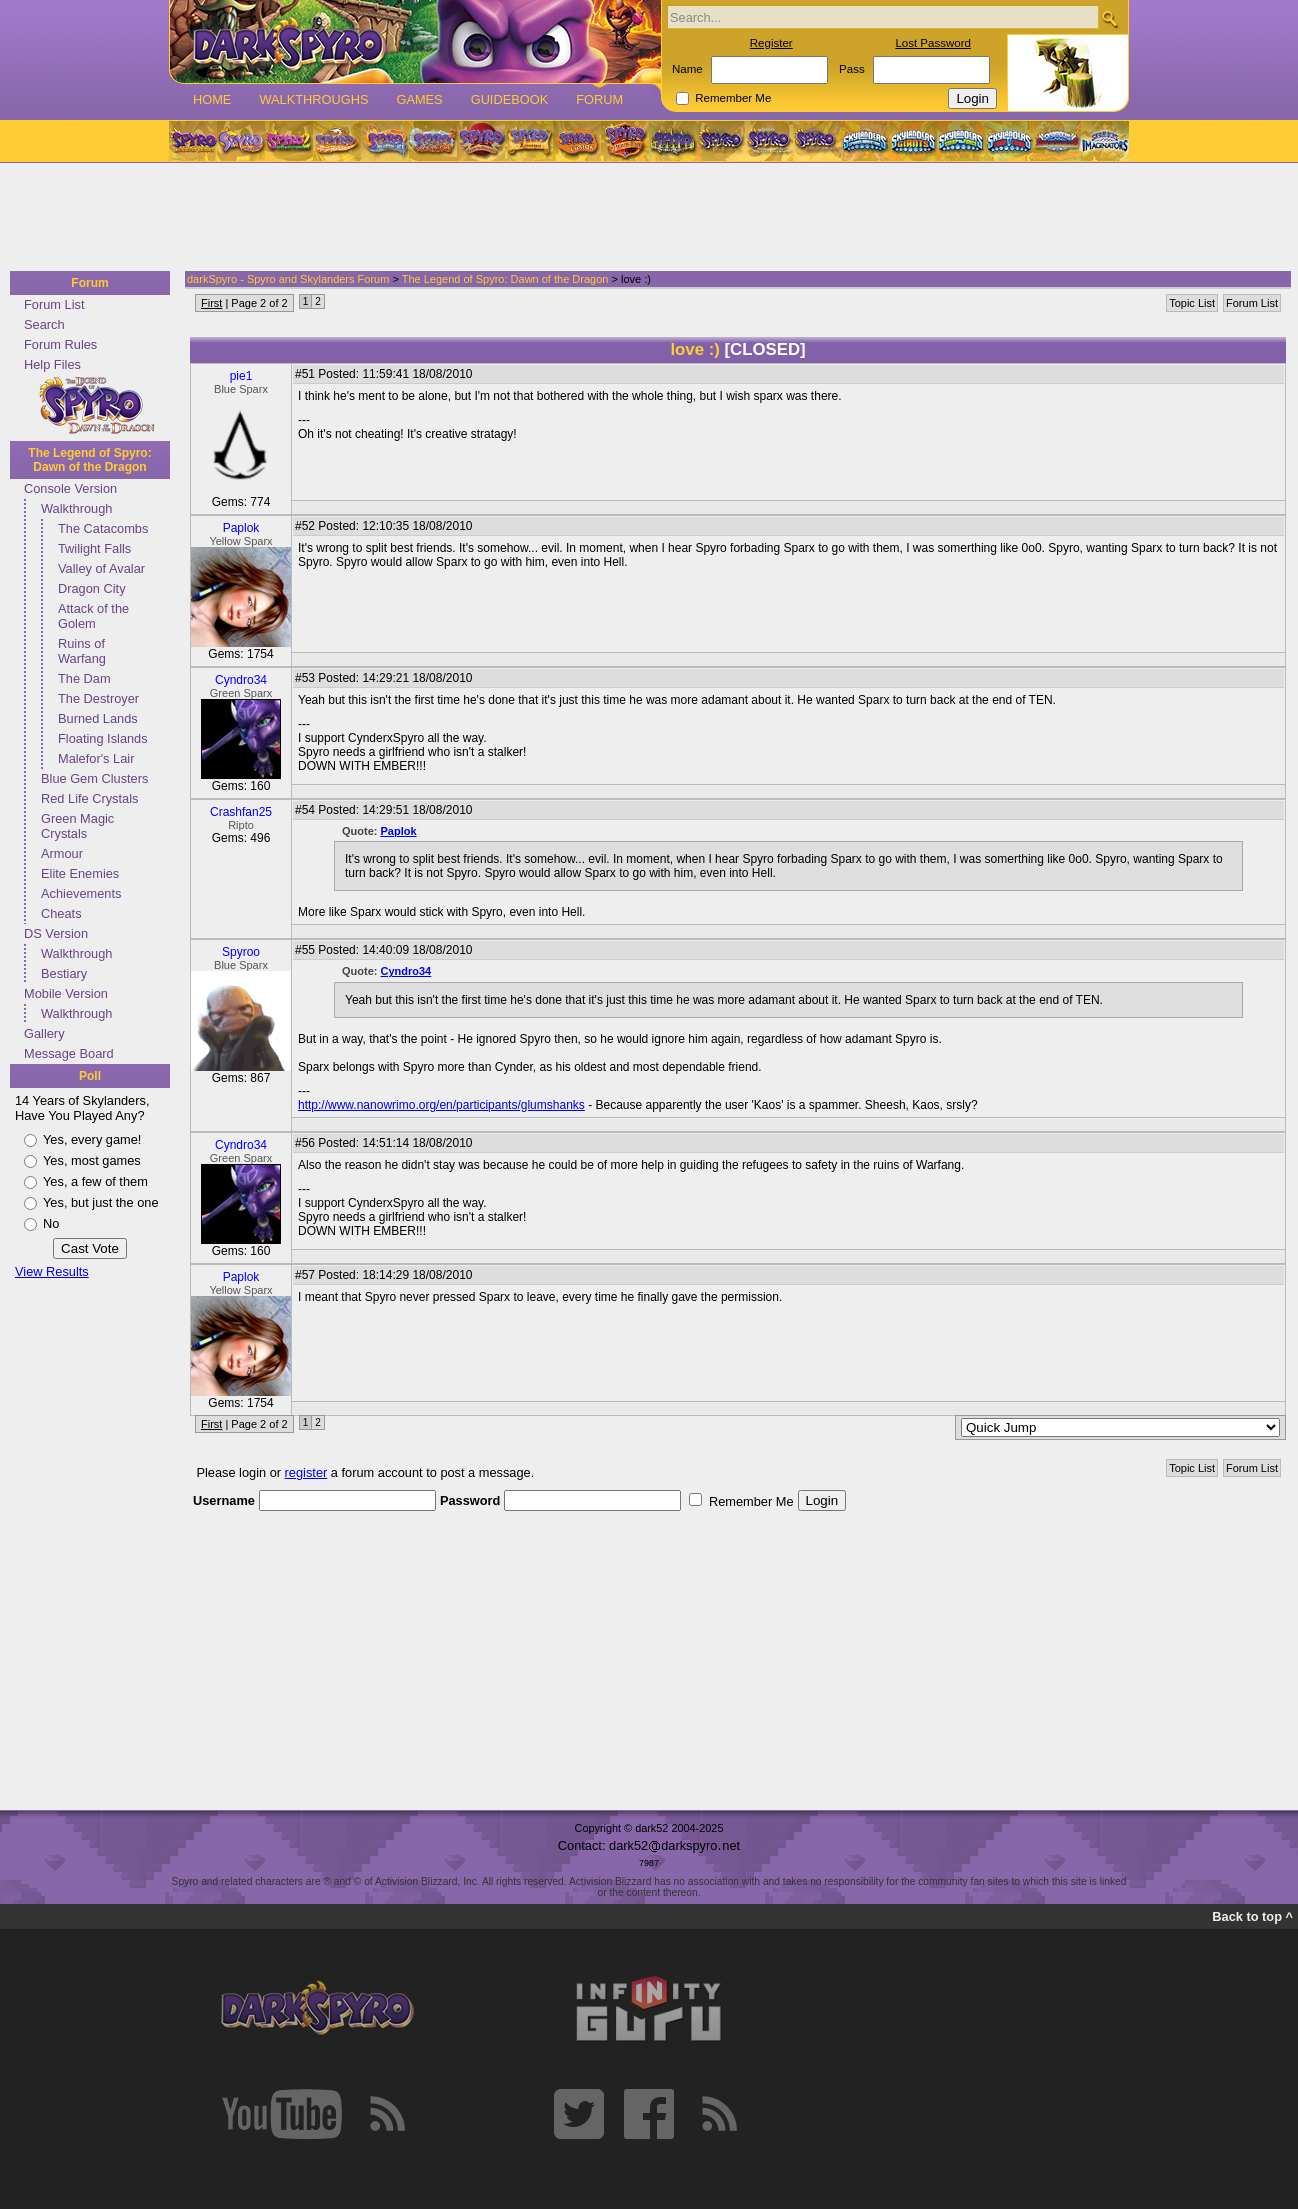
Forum (599, 99)
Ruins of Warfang (82, 651)
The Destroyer (98, 698)
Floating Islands (103, 738)
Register (771, 43)
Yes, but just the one (101, 1202)
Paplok (241, 528)
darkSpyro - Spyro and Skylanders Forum (288, 279)
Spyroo (241, 952)
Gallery (44, 1033)
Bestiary (64, 973)
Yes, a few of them (95, 1181)
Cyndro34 (241, 680)
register (306, 1472)
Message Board (69, 1053)
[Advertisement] (643, 218)
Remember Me (733, 98)
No (51, 1223)
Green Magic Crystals (77, 826)
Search (44, 324)
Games (419, 99)
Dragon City (92, 588)
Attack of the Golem (93, 616)
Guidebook (510, 99)
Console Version (70, 488)
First (211, 303)
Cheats (61, 913)
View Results (52, 1271)
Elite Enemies (80, 873)
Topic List (1192, 303)
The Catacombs (103, 528)
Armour (62, 853)
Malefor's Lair (96, 758)
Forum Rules (60, 344)
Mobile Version (66, 993)
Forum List (54, 304)
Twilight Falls (94, 548)
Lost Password (933, 43)
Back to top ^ (1252, 1916)
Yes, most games (92, 1160)
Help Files (52, 364)
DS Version (56, 933)
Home (212, 99)
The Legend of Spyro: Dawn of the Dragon (89, 460)
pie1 (241, 376)
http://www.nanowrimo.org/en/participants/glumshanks (441, 1105)
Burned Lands (98, 718)
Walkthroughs (313, 99)
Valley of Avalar (101, 568)
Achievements (81, 893)
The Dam (84, 678)
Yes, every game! (92, 1139)
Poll (90, 1076)
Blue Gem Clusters (94, 778)
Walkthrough (76, 508)
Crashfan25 (241, 812)
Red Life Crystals (89, 798)
